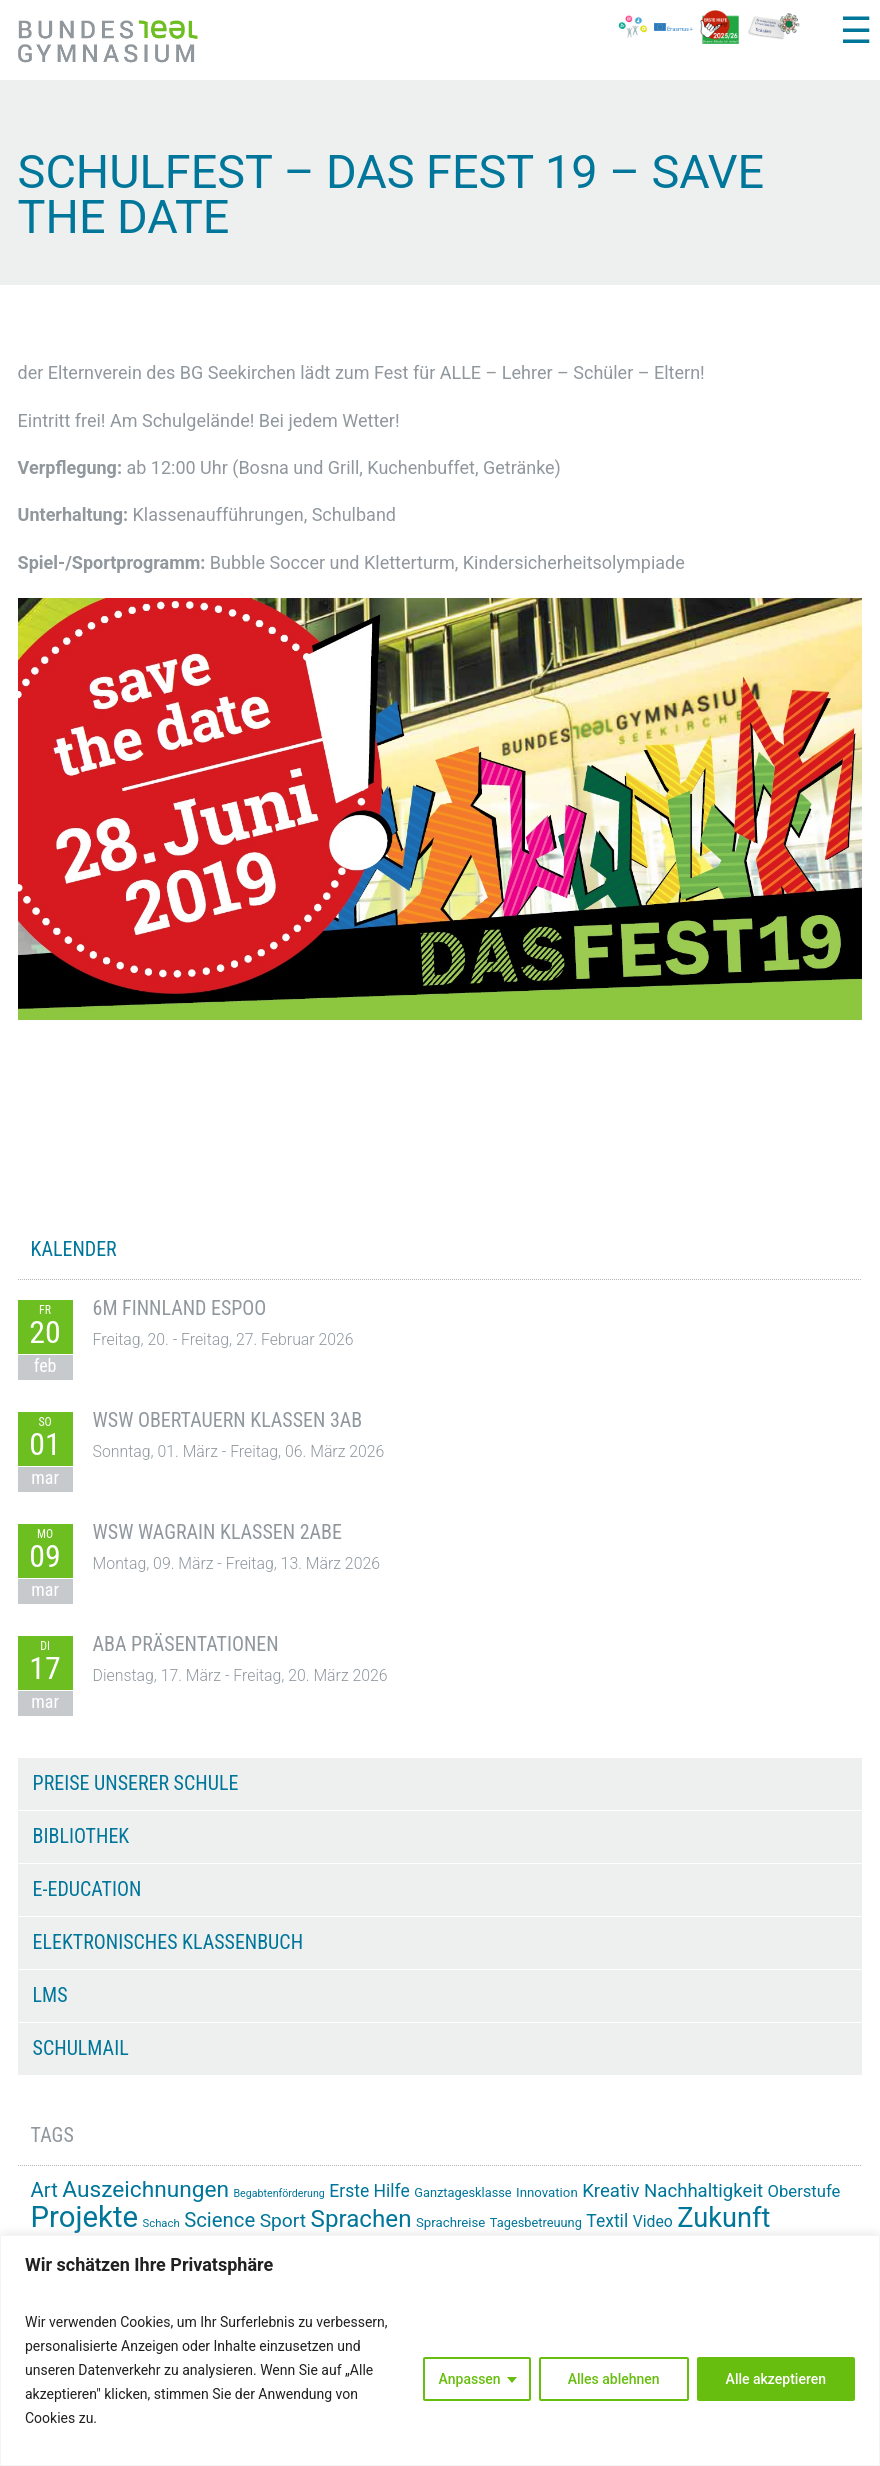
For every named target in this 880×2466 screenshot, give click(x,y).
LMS (50, 1995)
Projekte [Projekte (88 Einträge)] (84, 2217)
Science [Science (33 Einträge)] (219, 2220)
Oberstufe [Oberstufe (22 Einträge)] (803, 2191)
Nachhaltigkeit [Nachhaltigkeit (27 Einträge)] (703, 2191)
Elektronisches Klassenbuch (168, 1942)
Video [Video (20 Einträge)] (653, 2221)
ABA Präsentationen (186, 1644)
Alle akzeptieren (776, 2379)
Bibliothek (81, 1836)
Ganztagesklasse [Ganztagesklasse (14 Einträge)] (462, 2192)
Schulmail (81, 2048)
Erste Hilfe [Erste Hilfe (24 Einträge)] (369, 2191)
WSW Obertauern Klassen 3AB (228, 1420)
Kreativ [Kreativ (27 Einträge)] (610, 2191)
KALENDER (74, 1249)
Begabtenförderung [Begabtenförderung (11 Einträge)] (278, 2193)
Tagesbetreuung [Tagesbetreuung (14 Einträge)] (536, 2222)
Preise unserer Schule (136, 1783)
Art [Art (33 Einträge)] (44, 2190)
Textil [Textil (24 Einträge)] (607, 2221)
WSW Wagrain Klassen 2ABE (217, 1532)
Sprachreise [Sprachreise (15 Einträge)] (450, 2222)
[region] (440, 2350)
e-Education (87, 1889)
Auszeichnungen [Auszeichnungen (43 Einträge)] (145, 2189)
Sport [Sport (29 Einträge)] (283, 2220)
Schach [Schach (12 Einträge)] (161, 2223)
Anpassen (470, 2379)
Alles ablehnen (614, 2379)
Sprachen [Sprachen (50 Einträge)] (361, 2219)
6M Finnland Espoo (180, 1308)
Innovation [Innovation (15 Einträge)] (547, 2192)
